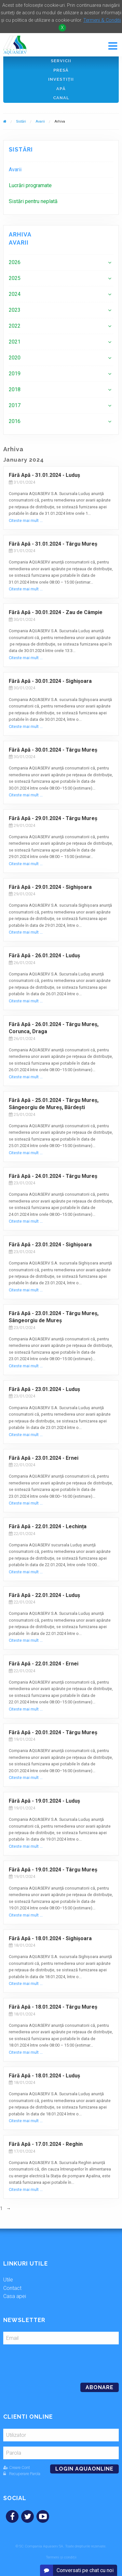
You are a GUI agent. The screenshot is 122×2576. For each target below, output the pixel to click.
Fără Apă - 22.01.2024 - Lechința (48, 1526)
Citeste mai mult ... (26, 520)
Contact (12, 2288)
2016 (14, 421)
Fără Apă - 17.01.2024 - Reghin (46, 2144)
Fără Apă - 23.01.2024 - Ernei (43, 1458)
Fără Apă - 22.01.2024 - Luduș (44, 1595)
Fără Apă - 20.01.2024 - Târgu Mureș (53, 1732)
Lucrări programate (30, 185)
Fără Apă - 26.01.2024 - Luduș (44, 955)
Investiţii (61, 79)
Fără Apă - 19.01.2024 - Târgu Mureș (53, 1870)
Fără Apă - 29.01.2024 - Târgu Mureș (53, 818)
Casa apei (14, 2296)
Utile (8, 2280)
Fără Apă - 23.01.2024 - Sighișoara (50, 1244)
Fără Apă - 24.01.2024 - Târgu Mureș (53, 1176)
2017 (14, 405)
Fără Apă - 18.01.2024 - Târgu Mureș (53, 2007)
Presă (61, 70)
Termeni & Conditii (102, 20)
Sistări (21, 121)
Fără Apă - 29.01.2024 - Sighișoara (50, 887)
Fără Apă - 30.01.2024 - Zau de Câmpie (55, 612)
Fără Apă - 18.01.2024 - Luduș (44, 2076)
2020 (14, 358)
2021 (14, 342)
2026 (14, 262)
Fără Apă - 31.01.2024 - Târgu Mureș (53, 544)
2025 (14, 278)
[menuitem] (61, 169)
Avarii (40, 121)
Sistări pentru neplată (33, 201)
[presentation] (47, 2361)
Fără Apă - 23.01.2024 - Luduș (44, 1389)
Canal (61, 97)
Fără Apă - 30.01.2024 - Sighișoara (50, 681)
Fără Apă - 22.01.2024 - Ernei (43, 1664)
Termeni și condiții (61, 2557)
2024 (14, 294)
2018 (14, 389)
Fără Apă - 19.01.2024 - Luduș (44, 1801)
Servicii (61, 60)
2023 (14, 310)
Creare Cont (16, 2467)
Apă (61, 88)
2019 (14, 373)
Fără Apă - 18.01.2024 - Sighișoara (50, 1938)
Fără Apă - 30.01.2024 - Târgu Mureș (53, 750)
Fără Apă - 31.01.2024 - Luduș (44, 475)
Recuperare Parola (21, 2473)
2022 (14, 326)
